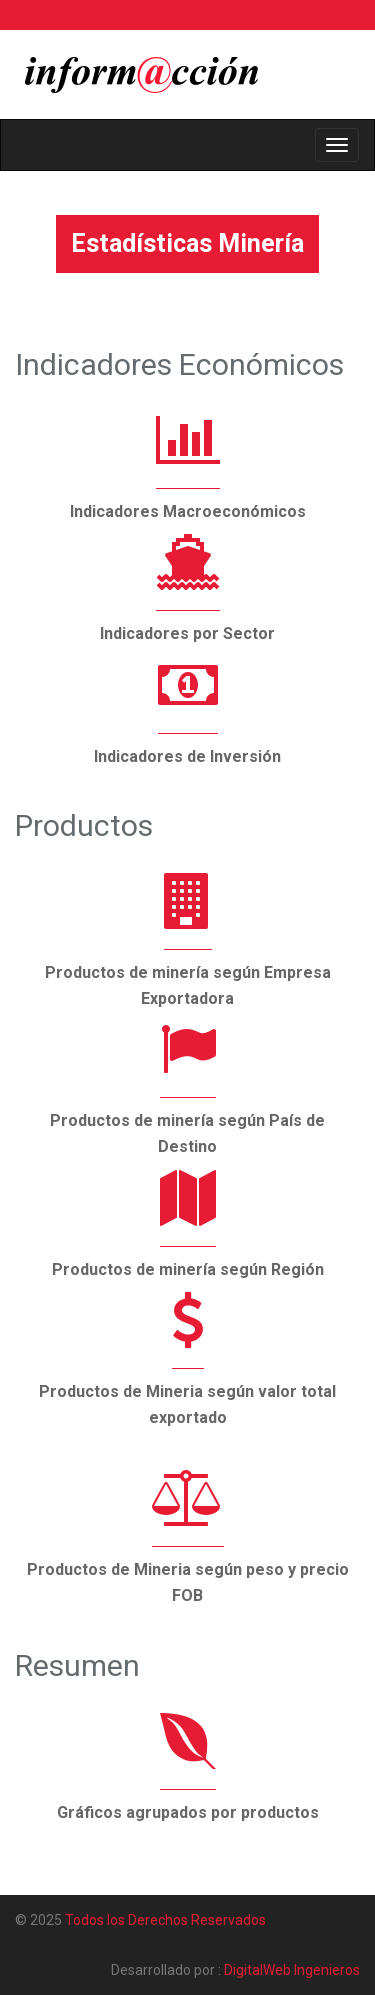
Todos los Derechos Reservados (165, 1920)
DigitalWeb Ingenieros (292, 1970)
